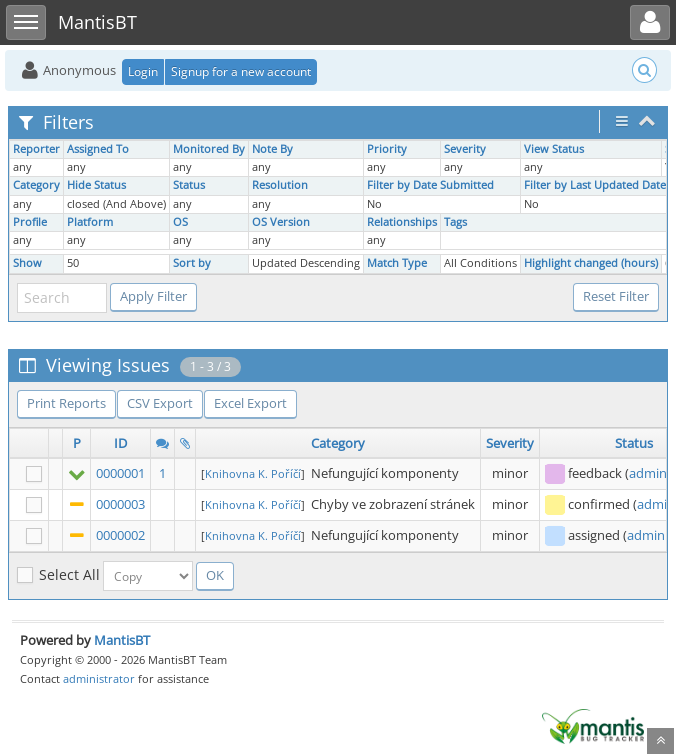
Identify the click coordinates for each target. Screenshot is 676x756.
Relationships (402, 222)
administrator (99, 678)
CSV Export (160, 403)
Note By (272, 149)
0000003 (120, 504)
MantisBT (122, 640)
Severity (465, 149)
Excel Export (250, 403)
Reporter (36, 149)
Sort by (192, 263)
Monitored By (209, 149)
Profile (30, 222)
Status (189, 185)
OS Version (281, 222)
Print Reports (66, 403)
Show (27, 263)
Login (143, 71)
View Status (554, 149)
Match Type (397, 263)
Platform (90, 222)
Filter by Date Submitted (430, 185)
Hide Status (96, 185)
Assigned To (98, 149)
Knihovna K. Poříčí (253, 473)
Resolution (280, 185)
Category (36, 185)
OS (180, 222)
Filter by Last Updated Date (595, 185)
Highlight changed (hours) (591, 263)
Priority (387, 149)
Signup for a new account (241, 71)
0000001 (120, 473)
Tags (455, 222)
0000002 (120, 535)
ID (120, 443)
